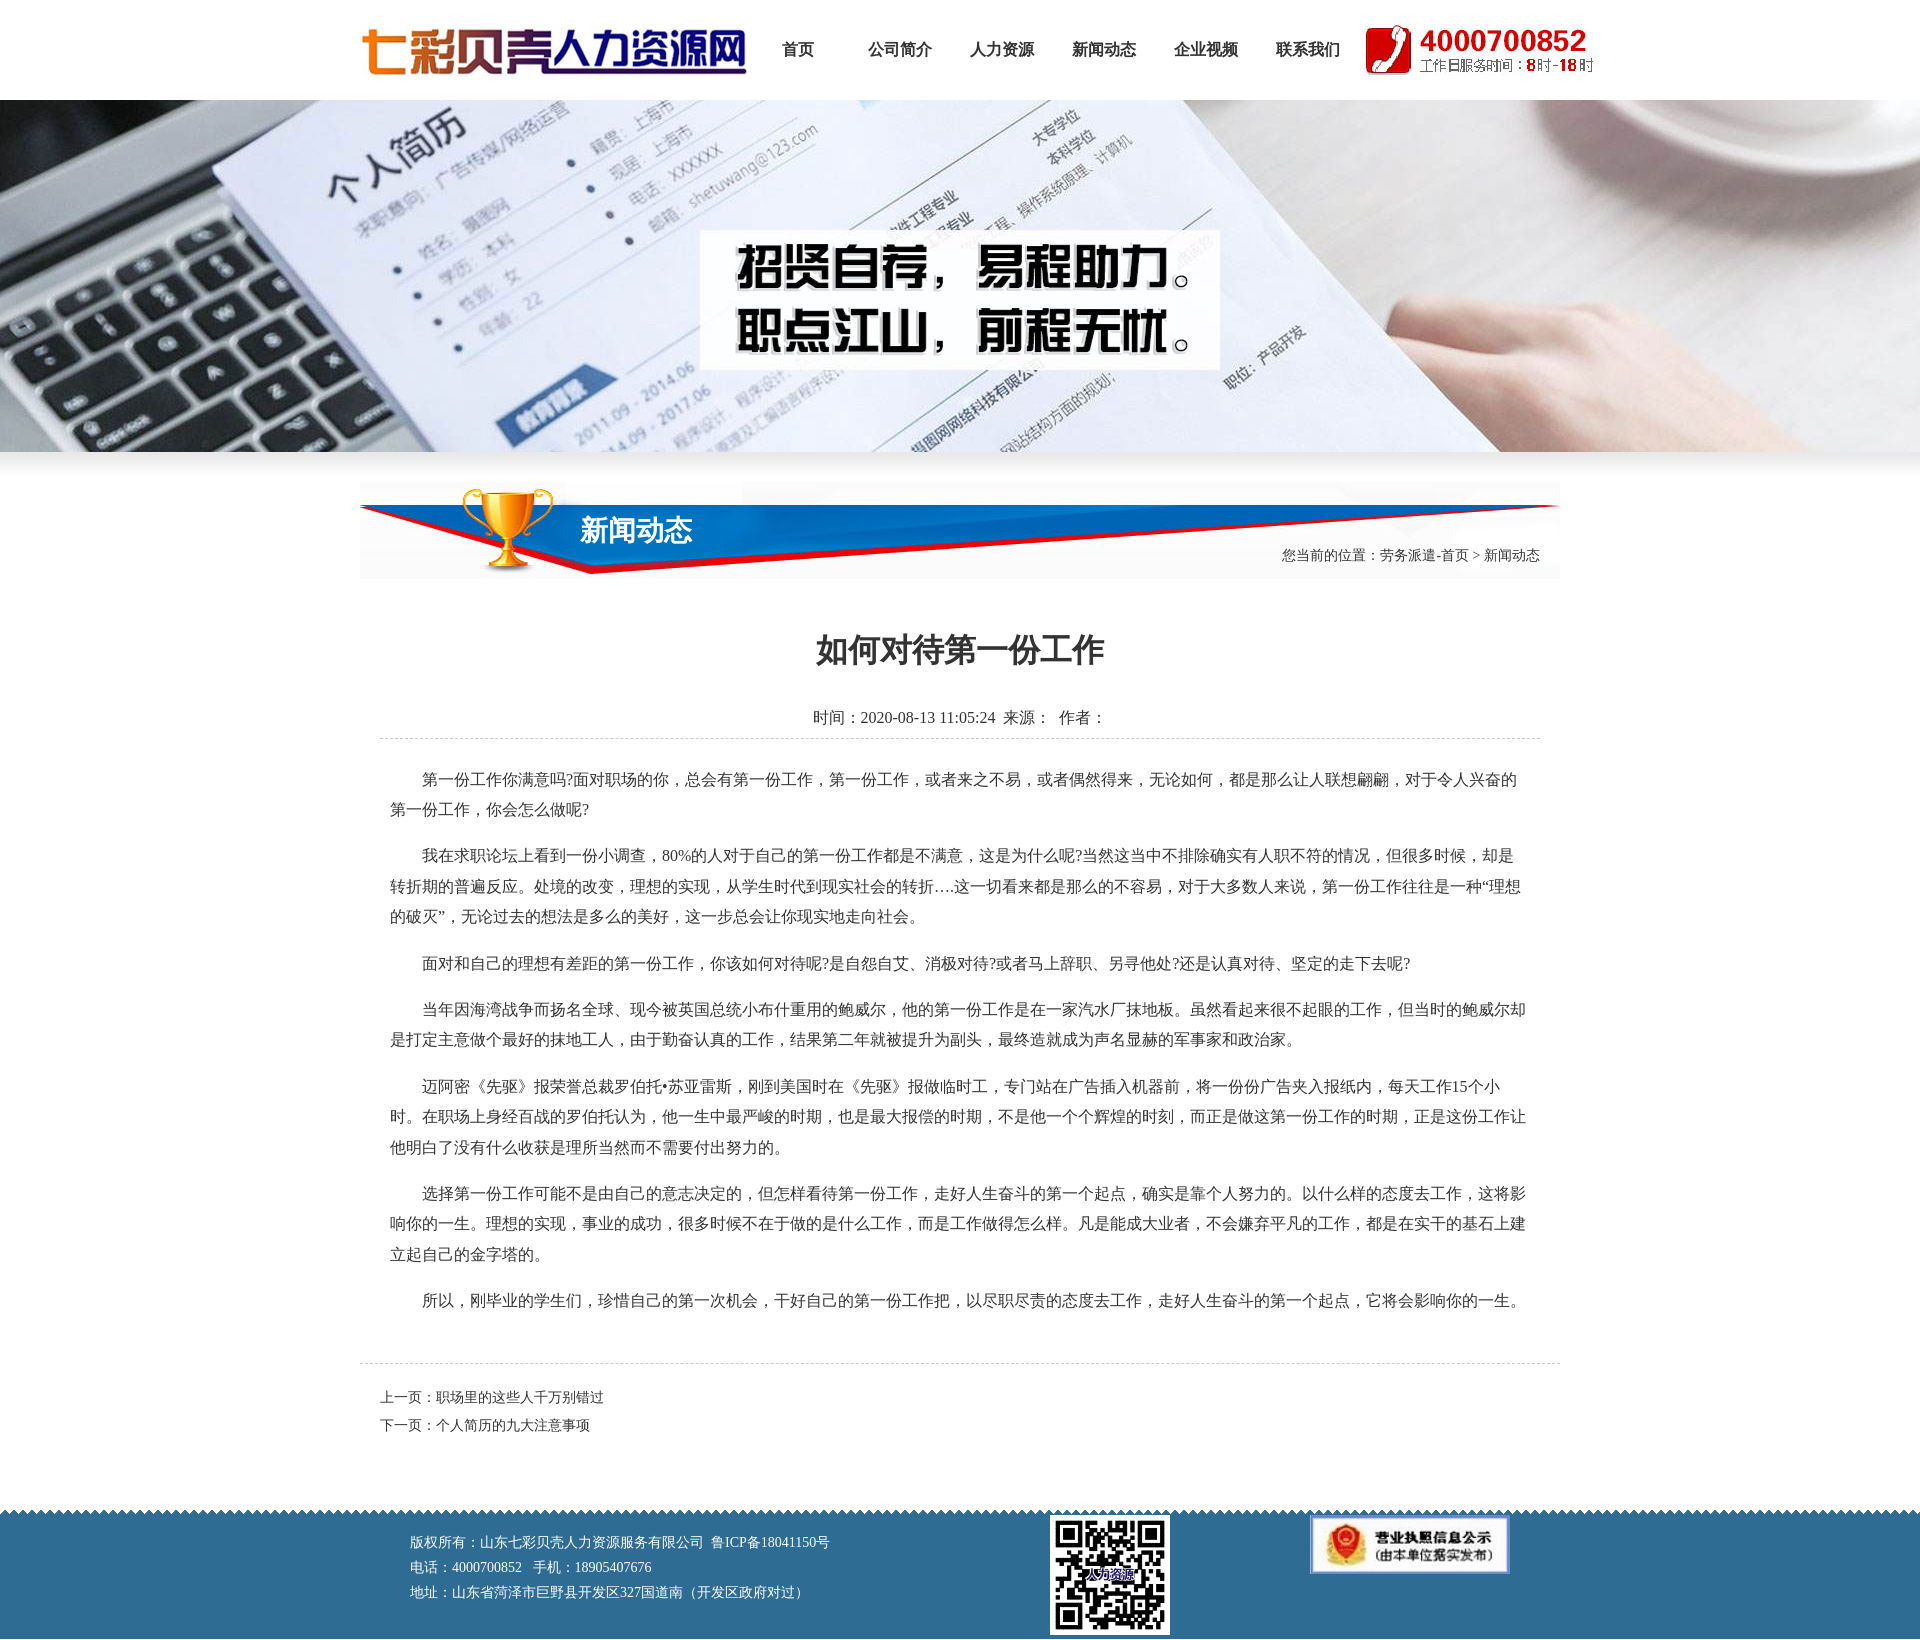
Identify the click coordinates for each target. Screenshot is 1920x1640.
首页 (798, 49)
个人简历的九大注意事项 (513, 1425)
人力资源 (1002, 49)
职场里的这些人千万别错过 (520, 1397)
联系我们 (1308, 49)
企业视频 (1206, 49)
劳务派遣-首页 (1424, 555)
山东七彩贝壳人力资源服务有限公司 (553, 50)
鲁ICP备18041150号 (770, 1542)
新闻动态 (1104, 49)
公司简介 (900, 49)
